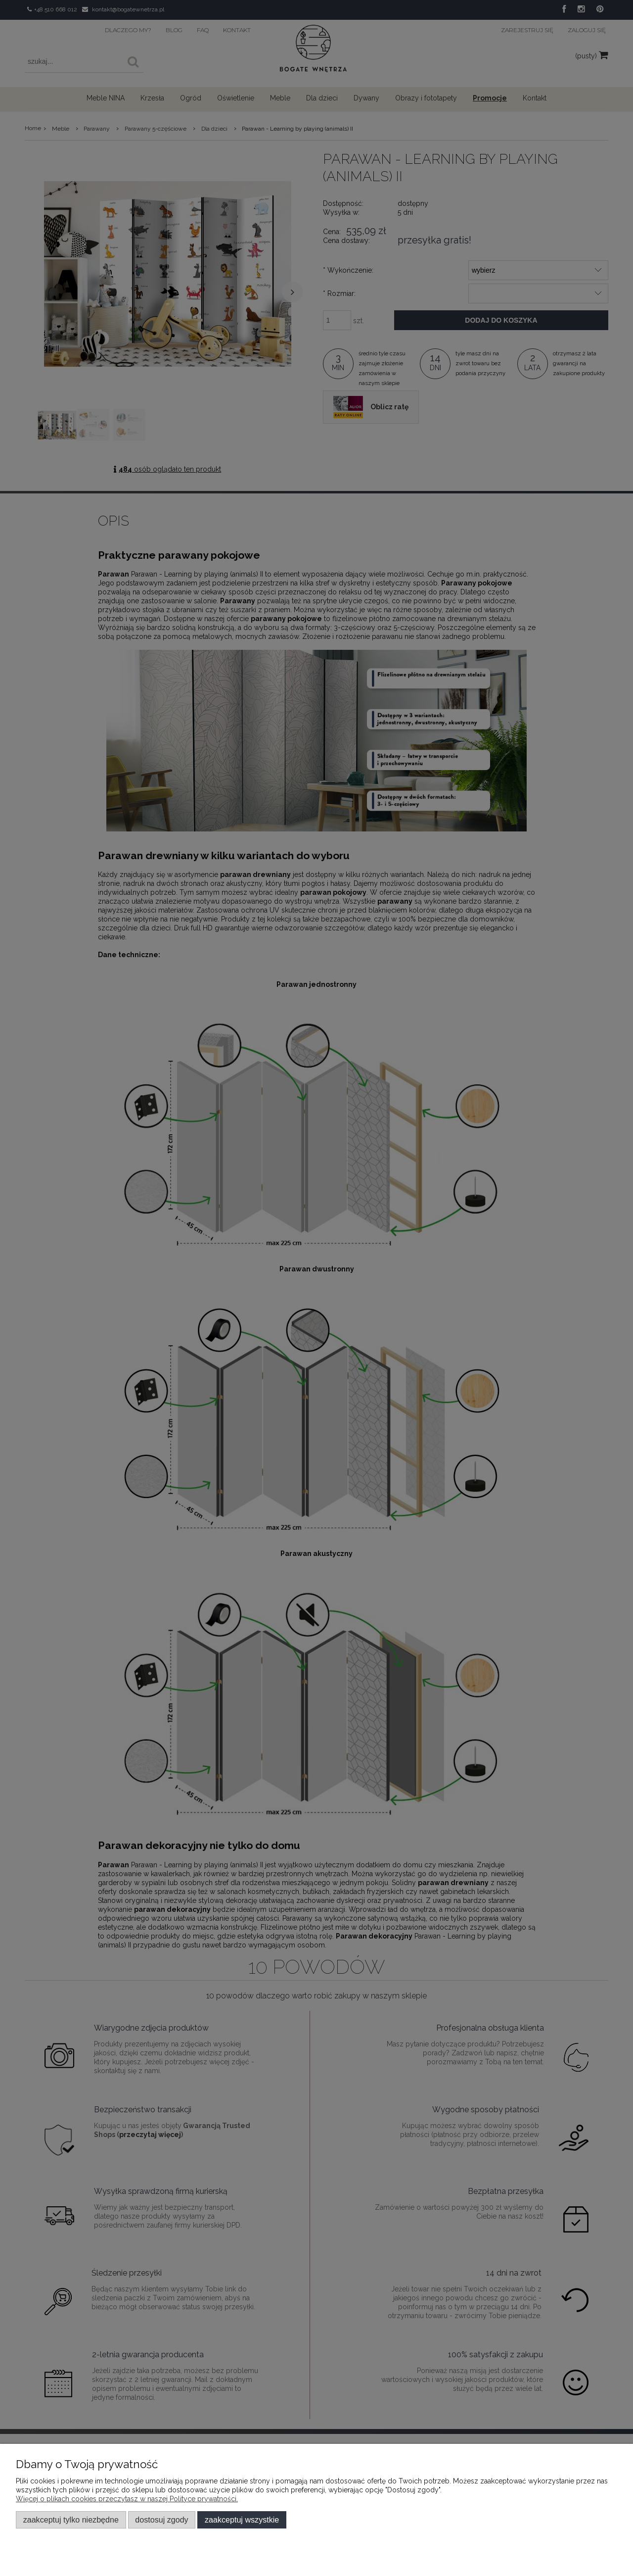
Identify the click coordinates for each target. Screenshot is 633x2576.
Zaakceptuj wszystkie (242, 2519)
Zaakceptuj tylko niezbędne (71, 2519)
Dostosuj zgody (161, 2519)
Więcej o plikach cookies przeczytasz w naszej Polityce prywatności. (127, 2499)
